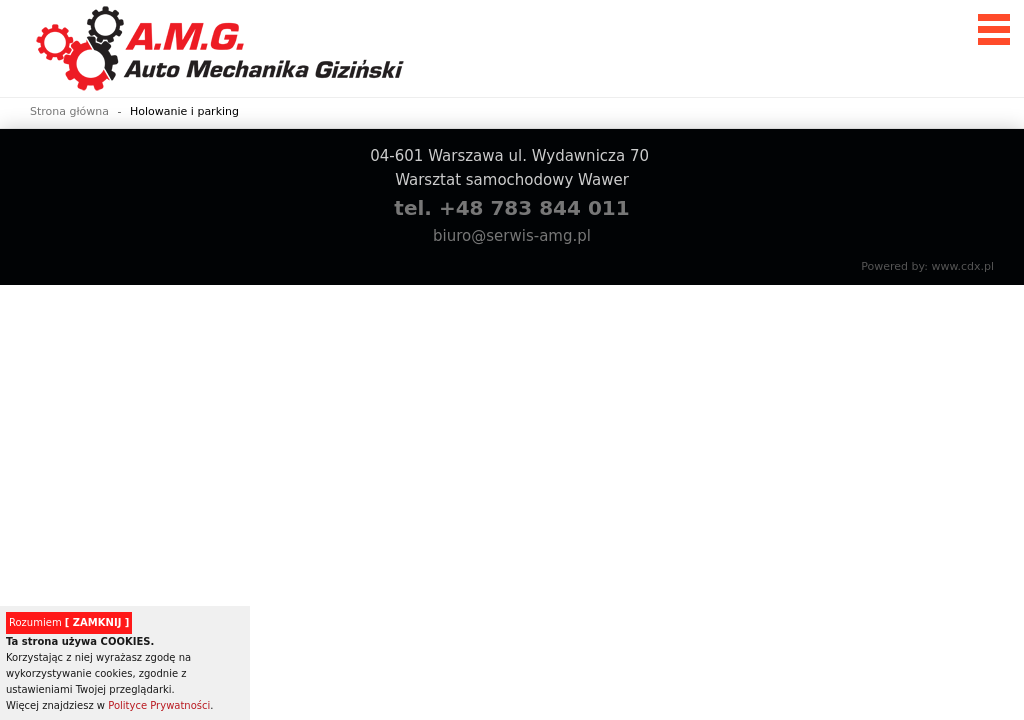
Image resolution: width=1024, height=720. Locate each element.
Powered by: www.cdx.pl (927, 266)
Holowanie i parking (184, 111)
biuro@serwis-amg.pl (512, 236)
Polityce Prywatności (159, 705)
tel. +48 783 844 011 (511, 208)
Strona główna (69, 111)
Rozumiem (69, 622)
